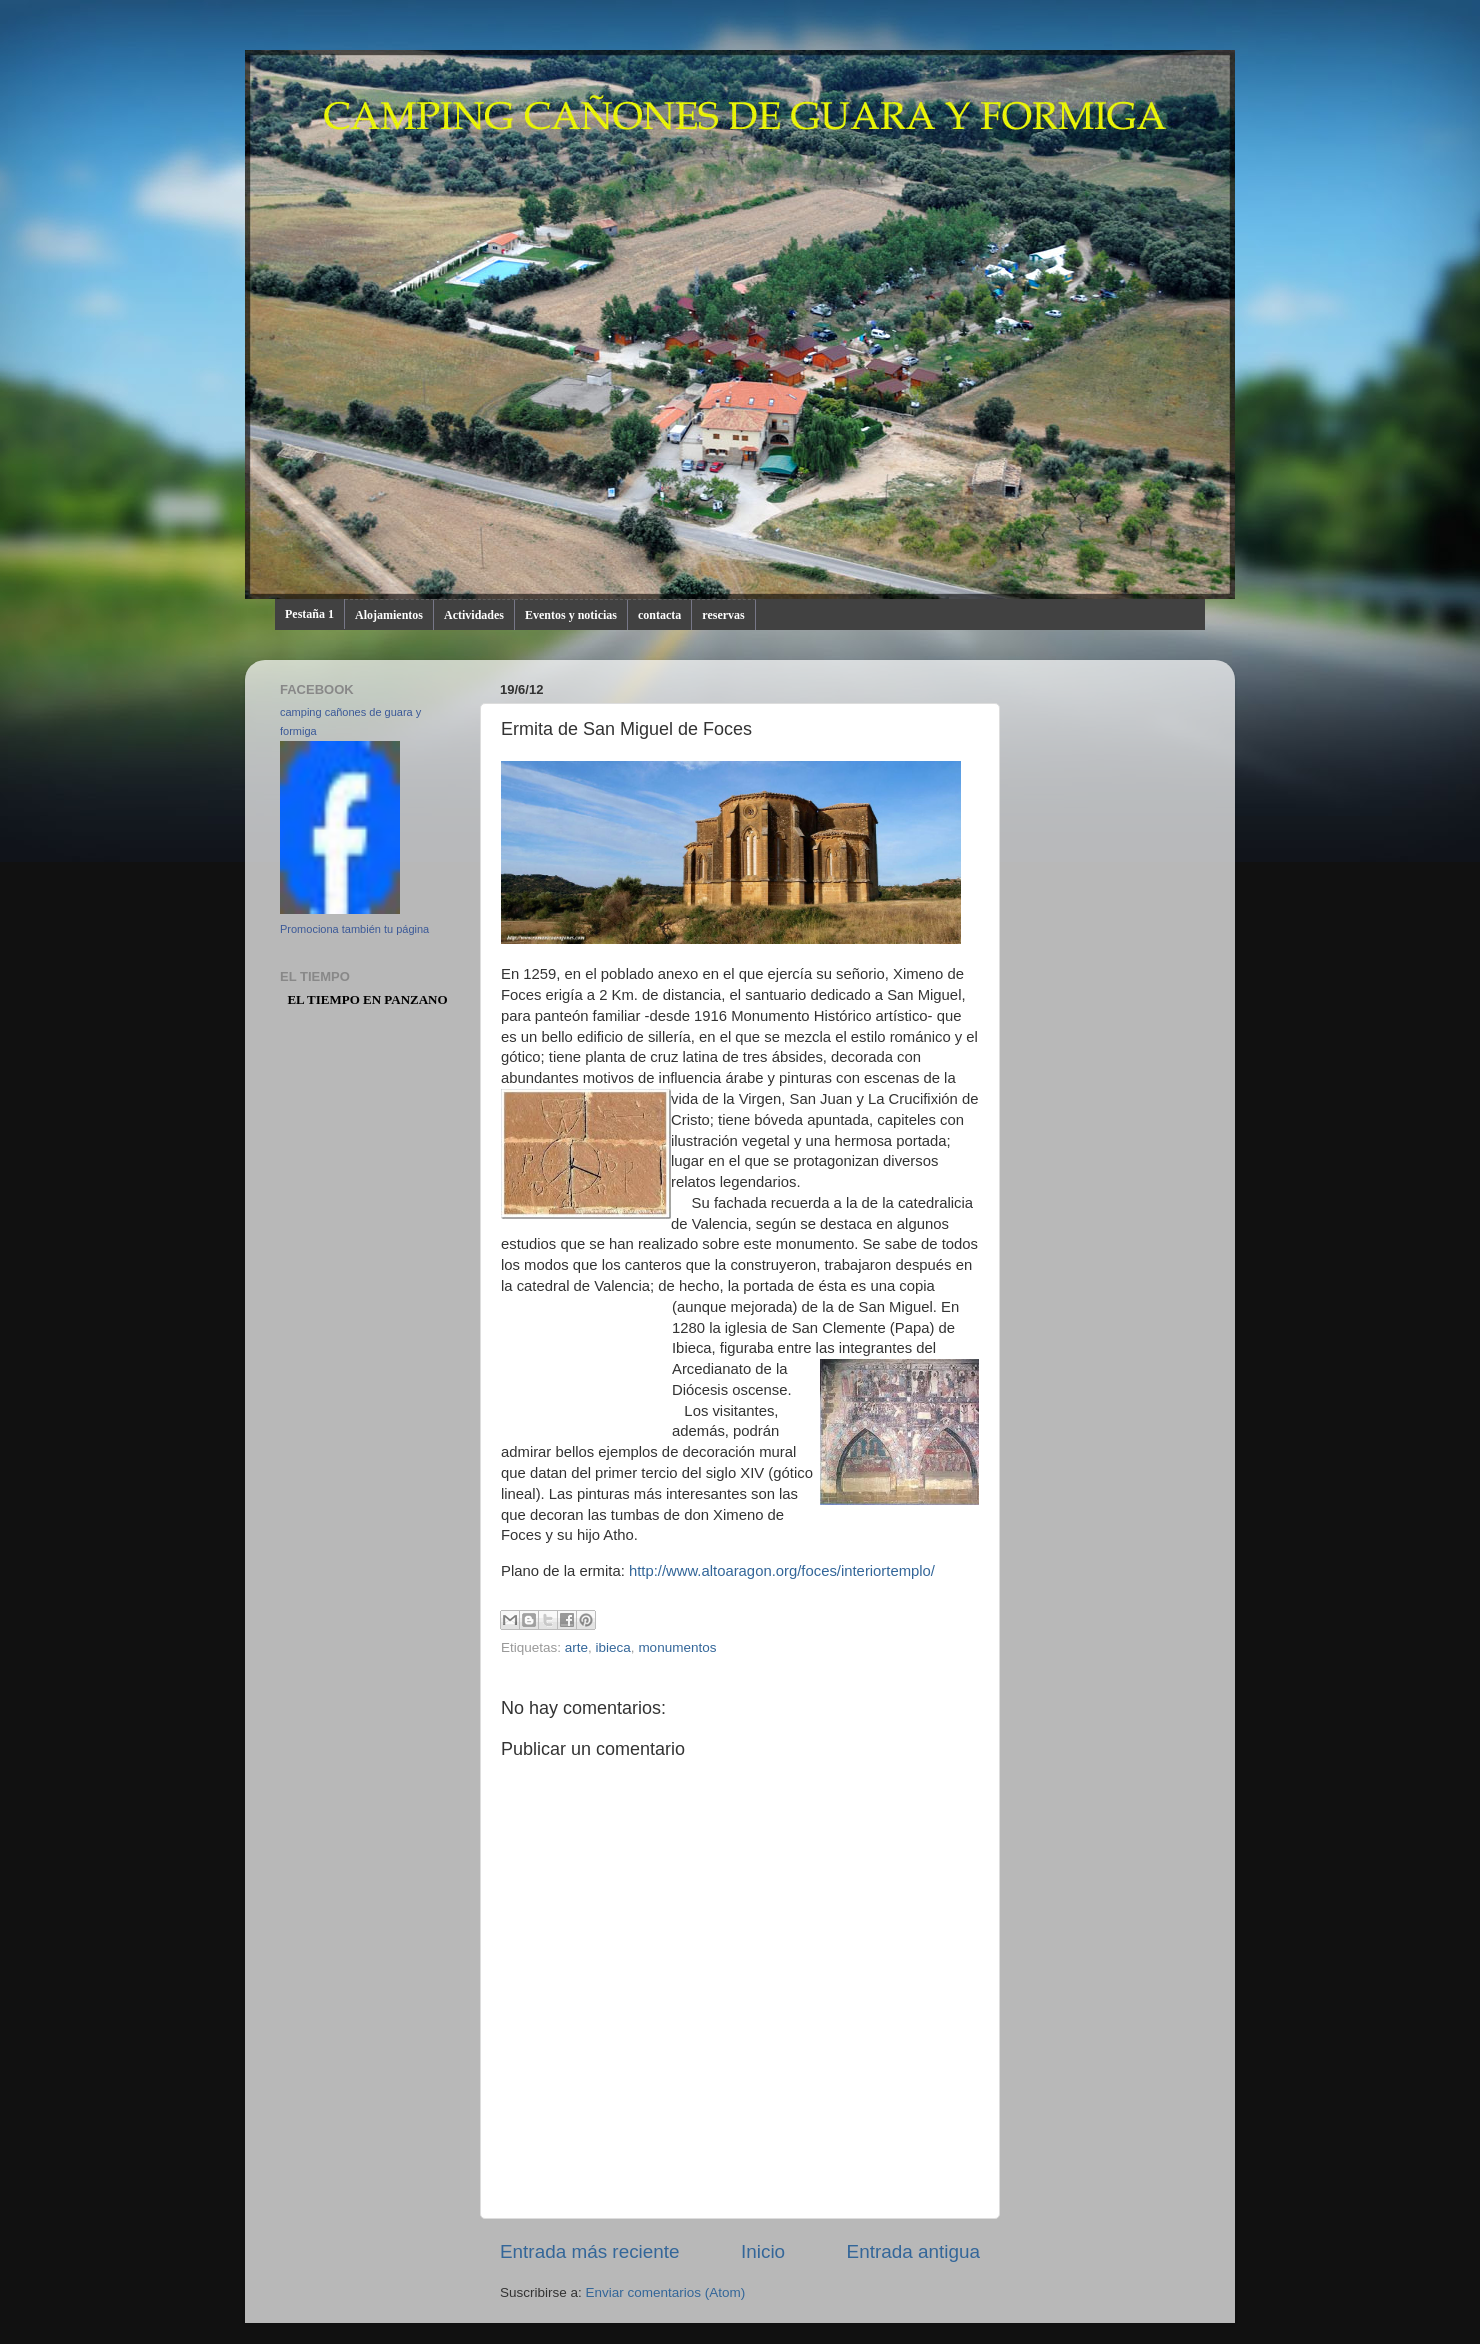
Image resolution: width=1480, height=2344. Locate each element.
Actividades (474, 615)
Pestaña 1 (309, 614)
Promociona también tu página (354, 929)
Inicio (763, 2251)
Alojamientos (389, 615)
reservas (723, 615)
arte (576, 1647)
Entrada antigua (913, 2251)
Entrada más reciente (590, 2251)
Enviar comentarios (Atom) (666, 2292)
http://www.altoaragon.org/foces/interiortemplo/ (782, 1571)
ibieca (613, 1647)
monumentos (677, 1647)
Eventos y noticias (571, 615)
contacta (659, 615)
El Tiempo (323, 999)
